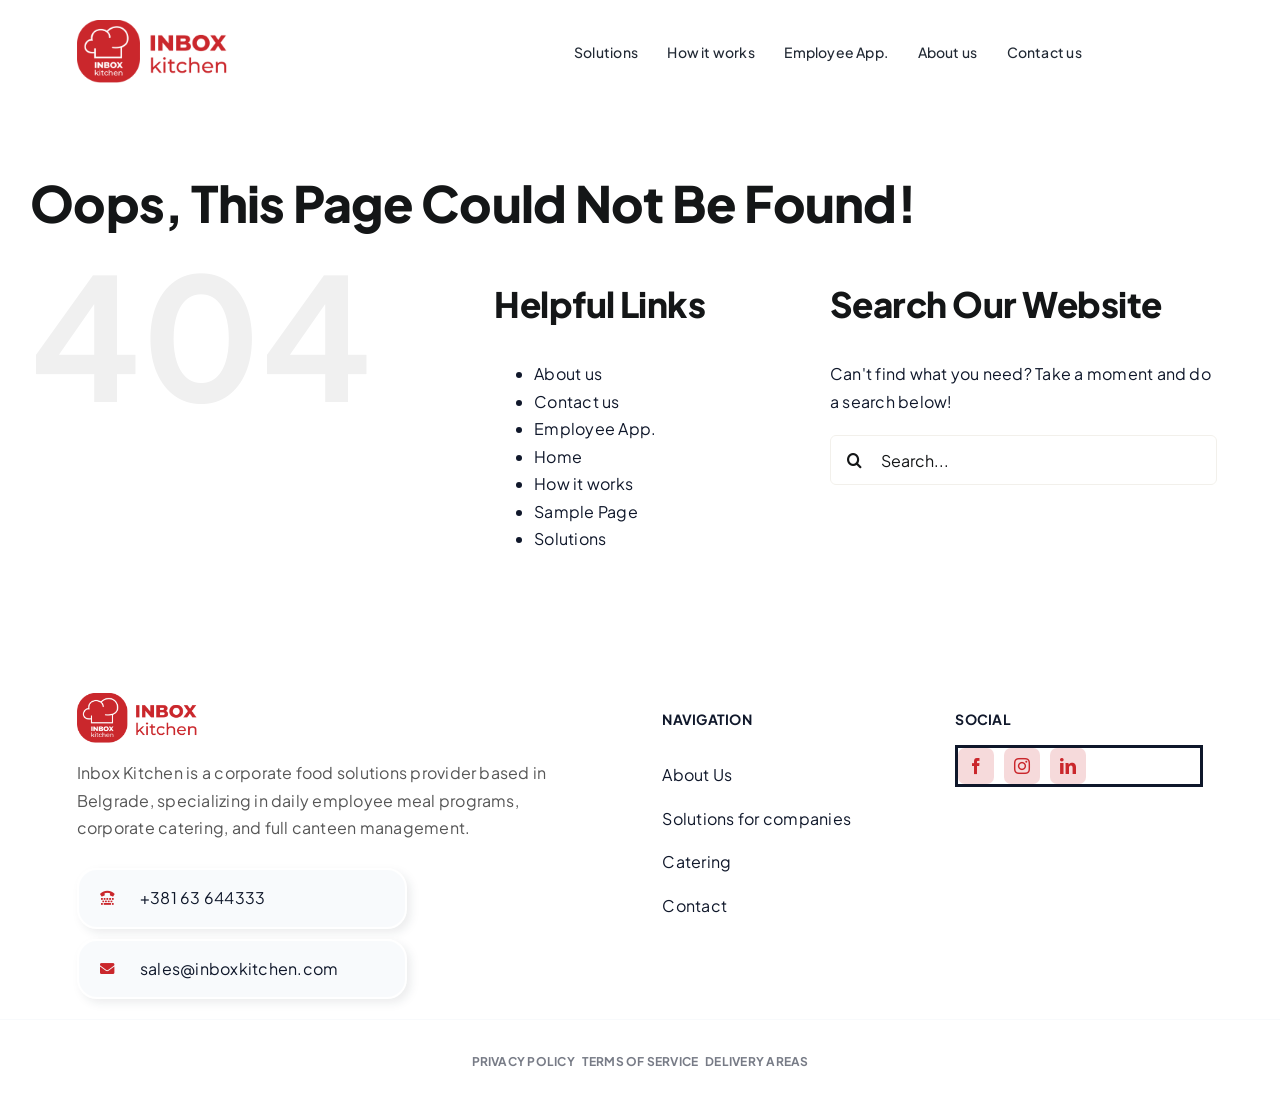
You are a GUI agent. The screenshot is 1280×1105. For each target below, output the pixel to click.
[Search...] (1023, 460)
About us (568, 373)
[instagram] (1022, 766)
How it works (583, 483)
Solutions (570, 538)
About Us (697, 774)
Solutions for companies (756, 818)
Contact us (576, 401)
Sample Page (586, 511)
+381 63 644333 (202, 897)
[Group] (152, 27)
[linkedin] (1068, 766)
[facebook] (976, 766)
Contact (694, 905)
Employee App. (595, 428)
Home (558, 456)
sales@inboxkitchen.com (239, 968)
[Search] (855, 460)
